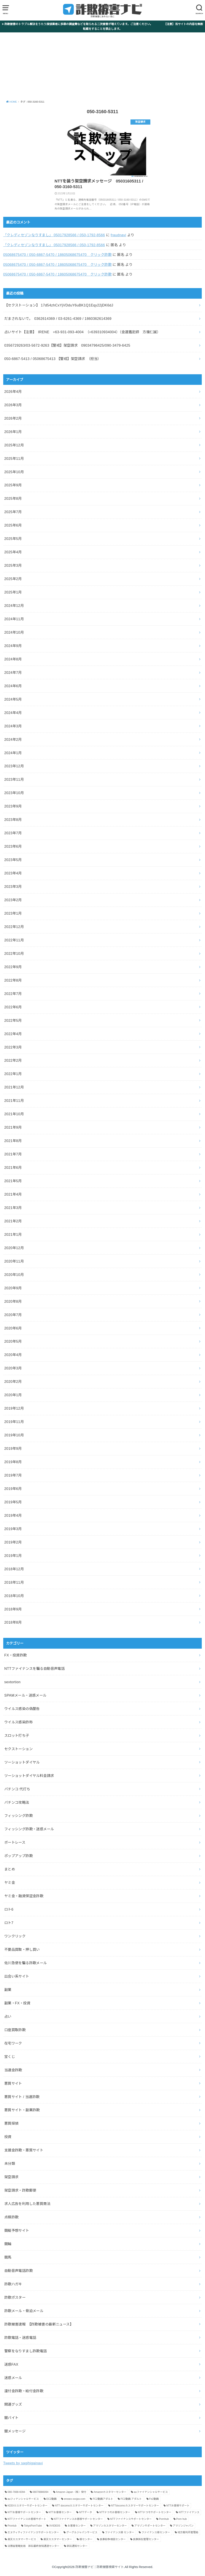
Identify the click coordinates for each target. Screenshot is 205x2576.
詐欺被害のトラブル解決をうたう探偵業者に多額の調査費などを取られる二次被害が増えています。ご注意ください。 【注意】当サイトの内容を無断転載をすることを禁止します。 (103, 26)
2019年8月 (13, 1462)
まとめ (9, 1869)
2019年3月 (13, 1529)
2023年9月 (13, 806)
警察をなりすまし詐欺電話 (25, 2351)
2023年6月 (13, 846)
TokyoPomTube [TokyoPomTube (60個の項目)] (33, 2525)
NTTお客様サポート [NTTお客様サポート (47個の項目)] (177, 2505)
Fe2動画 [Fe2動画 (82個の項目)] (154, 2498)
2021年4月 (13, 1194)
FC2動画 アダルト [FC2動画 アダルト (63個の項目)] (131, 2498)
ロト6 (8, 1909)
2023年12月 (14, 766)
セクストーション (18, 1749)
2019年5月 (13, 1502)
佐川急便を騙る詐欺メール (25, 1963)
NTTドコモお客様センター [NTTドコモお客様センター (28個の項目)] (114, 2512)
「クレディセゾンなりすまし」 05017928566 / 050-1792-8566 (54, 235)
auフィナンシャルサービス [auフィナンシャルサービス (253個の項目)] (23, 2498)
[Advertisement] (102, 65)
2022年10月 (14, 953)
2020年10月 (14, 1275)
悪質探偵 (11, 2124)
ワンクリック (14, 1936)
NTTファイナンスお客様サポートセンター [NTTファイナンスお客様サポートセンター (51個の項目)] (78, 2518)
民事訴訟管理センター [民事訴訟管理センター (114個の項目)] (146, 2539)
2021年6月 (13, 1167)
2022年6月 (13, 1007)
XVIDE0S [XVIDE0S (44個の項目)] (54, 2525)
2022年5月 (13, 1020)
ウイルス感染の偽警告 (22, 1709)
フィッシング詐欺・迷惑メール (29, 1829)
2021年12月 (14, 1087)
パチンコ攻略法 (16, 1802)
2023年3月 (13, 886)
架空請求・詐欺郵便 (20, 2190)
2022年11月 (14, 940)
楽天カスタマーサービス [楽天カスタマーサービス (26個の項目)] (22, 2539)
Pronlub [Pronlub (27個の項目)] (12, 2525)
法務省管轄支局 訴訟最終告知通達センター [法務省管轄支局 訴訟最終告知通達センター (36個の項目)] (33, 2545)
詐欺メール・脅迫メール (23, 2311)
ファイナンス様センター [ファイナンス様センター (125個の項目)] (155, 2532)
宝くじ (9, 2057)
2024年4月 (13, 713)
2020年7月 (13, 1315)
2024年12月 (14, 606)
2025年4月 (13, 552)
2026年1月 (13, 432)
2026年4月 (13, 391)
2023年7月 (13, 833)
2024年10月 (14, 632)
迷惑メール (13, 2378)
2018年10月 (14, 1596)
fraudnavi (118, 235)
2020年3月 (13, 1368)
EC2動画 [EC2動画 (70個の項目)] (51, 2498)
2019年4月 (13, 1515)
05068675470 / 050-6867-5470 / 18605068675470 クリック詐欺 (57, 255)
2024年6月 (13, 686)
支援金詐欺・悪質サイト (23, 2150)
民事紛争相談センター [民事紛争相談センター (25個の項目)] (113, 2539)
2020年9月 (13, 1288)
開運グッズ (13, 2404)
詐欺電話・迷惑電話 (20, 2338)
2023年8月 (13, 820)
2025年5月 (13, 539)
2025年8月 (13, 499)
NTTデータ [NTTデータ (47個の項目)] (85, 2512)
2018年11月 (14, 1582)
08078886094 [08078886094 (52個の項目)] (40, 2492)
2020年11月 (14, 1261)
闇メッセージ (14, 2431)
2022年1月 (13, 1074)
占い (7, 2016)
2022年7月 (13, 994)
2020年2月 (13, 1382)
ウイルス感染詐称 (18, 1722)
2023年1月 (13, 913)
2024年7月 (13, 672)
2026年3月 (13, 405)
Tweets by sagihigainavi (23, 2463)
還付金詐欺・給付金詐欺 (23, 2391)
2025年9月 (13, 485)
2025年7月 (13, 512)
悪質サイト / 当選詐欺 (22, 2097)
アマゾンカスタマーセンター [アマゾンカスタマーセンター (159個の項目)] (110, 2525)
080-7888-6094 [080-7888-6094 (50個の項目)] (16, 2492)
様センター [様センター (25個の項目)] (85, 2539)
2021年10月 (14, 1114)
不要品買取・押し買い (22, 1949)
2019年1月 (13, 1556)
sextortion (12, 1682)
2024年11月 (14, 619)
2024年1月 (13, 753)
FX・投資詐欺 (15, 1655)
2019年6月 (13, 1489)
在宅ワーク (13, 2043)
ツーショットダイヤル (22, 1762)
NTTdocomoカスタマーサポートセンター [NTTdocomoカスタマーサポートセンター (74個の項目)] (135, 2505)
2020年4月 (13, 1355)
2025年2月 (13, 579)
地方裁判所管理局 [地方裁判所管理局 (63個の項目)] (188, 2532)
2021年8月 (13, 1141)
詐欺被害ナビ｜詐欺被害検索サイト (100, 2567)
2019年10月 (14, 1435)
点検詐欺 (11, 2217)
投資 (7, 2137)
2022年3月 (13, 1047)
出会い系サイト (16, 1976)
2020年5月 (13, 1342)
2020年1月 (13, 1395)
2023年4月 (13, 873)
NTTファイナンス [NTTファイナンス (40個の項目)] (189, 2512)
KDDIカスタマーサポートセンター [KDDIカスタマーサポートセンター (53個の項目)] (28, 2505)
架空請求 (11, 2177)
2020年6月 (13, 1328)
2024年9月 (13, 646)
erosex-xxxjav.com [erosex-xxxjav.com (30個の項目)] (74, 2498)
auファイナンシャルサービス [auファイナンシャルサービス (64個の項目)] (151, 2492)
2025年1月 (13, 592)
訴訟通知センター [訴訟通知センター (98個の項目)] (77, 2545)
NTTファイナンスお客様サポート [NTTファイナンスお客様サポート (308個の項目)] (27, 2518)
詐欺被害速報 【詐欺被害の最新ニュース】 (38, 2324)
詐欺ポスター (14, 2297)
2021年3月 (13, 1208)
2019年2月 (13, 1542)
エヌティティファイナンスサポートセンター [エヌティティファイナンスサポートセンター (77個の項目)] (33, 2532)
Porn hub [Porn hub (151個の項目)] (181, 2518)
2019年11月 (14, 1422)
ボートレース (14, 1843)
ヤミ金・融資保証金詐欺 (23, 1896)
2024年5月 (13, 699)
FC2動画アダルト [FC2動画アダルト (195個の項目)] (103, 2498)
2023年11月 (14, 780)
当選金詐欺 (13, 2070)
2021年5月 (13, 1181)
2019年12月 (14, 1408)
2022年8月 (13, 980)
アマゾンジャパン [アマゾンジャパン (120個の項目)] (183, 2525)
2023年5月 (13, 860)
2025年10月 (14, 472)
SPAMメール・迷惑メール (25, 1695)
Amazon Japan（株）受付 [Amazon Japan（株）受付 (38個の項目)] (71, 2492)
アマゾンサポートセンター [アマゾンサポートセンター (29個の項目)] (149, 2525)
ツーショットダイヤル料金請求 (29, 1776)
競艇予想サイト (16, 2230)
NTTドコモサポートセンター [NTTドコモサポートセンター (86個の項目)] (154, 2512)
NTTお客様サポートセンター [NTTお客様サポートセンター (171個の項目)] (24, 2512)
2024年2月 (13, 739)
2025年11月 (14, 458)
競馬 (7, 2257)
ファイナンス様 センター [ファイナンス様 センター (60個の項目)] (119, 2532)
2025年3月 (13, 565)
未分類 (9, 2164)
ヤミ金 (9, 1883)
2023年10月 (14, 793)
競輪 (7, 2244)
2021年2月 (13, 1221)
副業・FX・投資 (17, 2003)
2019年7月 (13, 1475)
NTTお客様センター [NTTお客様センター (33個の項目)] (60, 2512)
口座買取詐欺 (14, 2030)
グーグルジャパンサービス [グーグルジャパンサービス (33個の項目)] (81, 2532)
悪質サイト (13, 2083)
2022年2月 (13, 1061)
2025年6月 (13, 525)
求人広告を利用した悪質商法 (27, 2204)
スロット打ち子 (16, 1735)
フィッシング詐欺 (18, 1816)
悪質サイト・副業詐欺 (22, 2110)
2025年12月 (14, 445)
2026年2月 (13, 418)
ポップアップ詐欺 (18, 1856)
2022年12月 (14, 927)
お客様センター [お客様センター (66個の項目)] (77, 2525)
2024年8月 (13, 659)
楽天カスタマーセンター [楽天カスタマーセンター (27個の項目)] (57, 2539)
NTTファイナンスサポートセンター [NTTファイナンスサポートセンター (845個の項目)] (130, 2518)
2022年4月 (13, 1034)
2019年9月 (13, 1448)
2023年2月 (13, 900)
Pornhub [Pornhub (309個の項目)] (164, 2518)
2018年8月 (13, 1622)
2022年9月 (13, 967)
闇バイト (11, 2418)
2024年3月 (13, 726)
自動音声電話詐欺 (18, 2271)
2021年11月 (14, 1101)
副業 (7, 1990)
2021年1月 (13, 1234)
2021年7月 (13, 1154)
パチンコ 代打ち (17, 1789)
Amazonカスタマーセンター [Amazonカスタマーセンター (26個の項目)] (110, 2492)
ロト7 (8, 1923)
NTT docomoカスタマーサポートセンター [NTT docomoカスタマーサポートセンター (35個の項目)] (79, 2505)
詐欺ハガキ (13, 2284)
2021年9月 (13, 1127)
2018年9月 (13, 1609)
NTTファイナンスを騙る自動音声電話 (34, 1668)
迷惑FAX (11, 2364)
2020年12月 (14, 1248)
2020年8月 (13, 1301)
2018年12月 (14, 1569)
